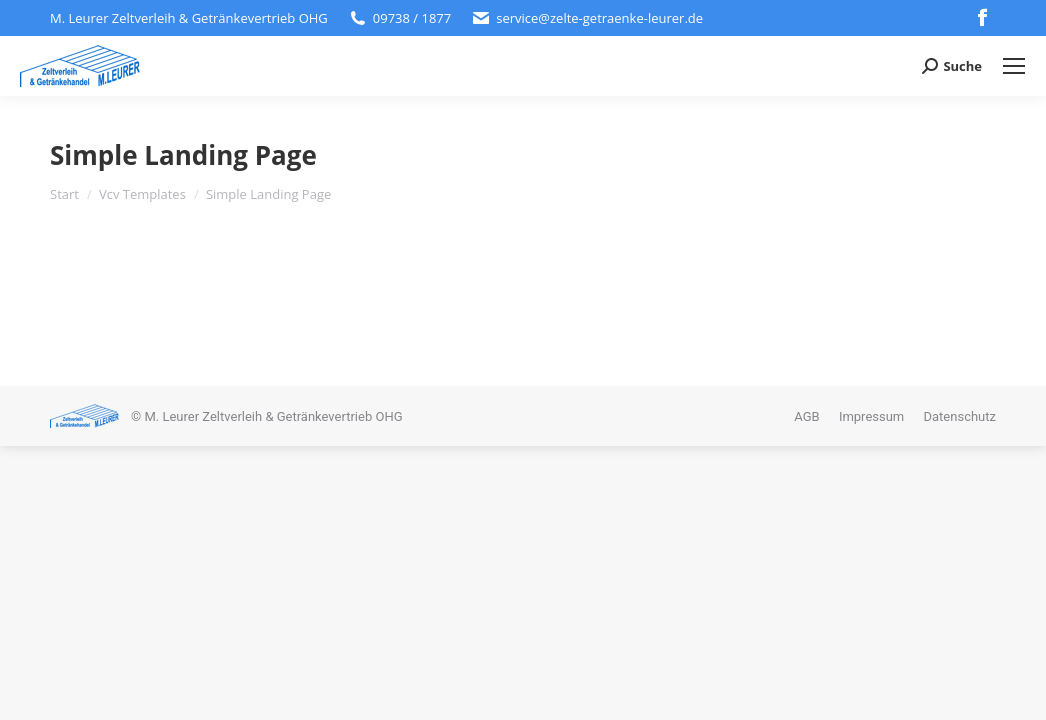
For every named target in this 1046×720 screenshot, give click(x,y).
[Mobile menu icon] (1014, 66)
